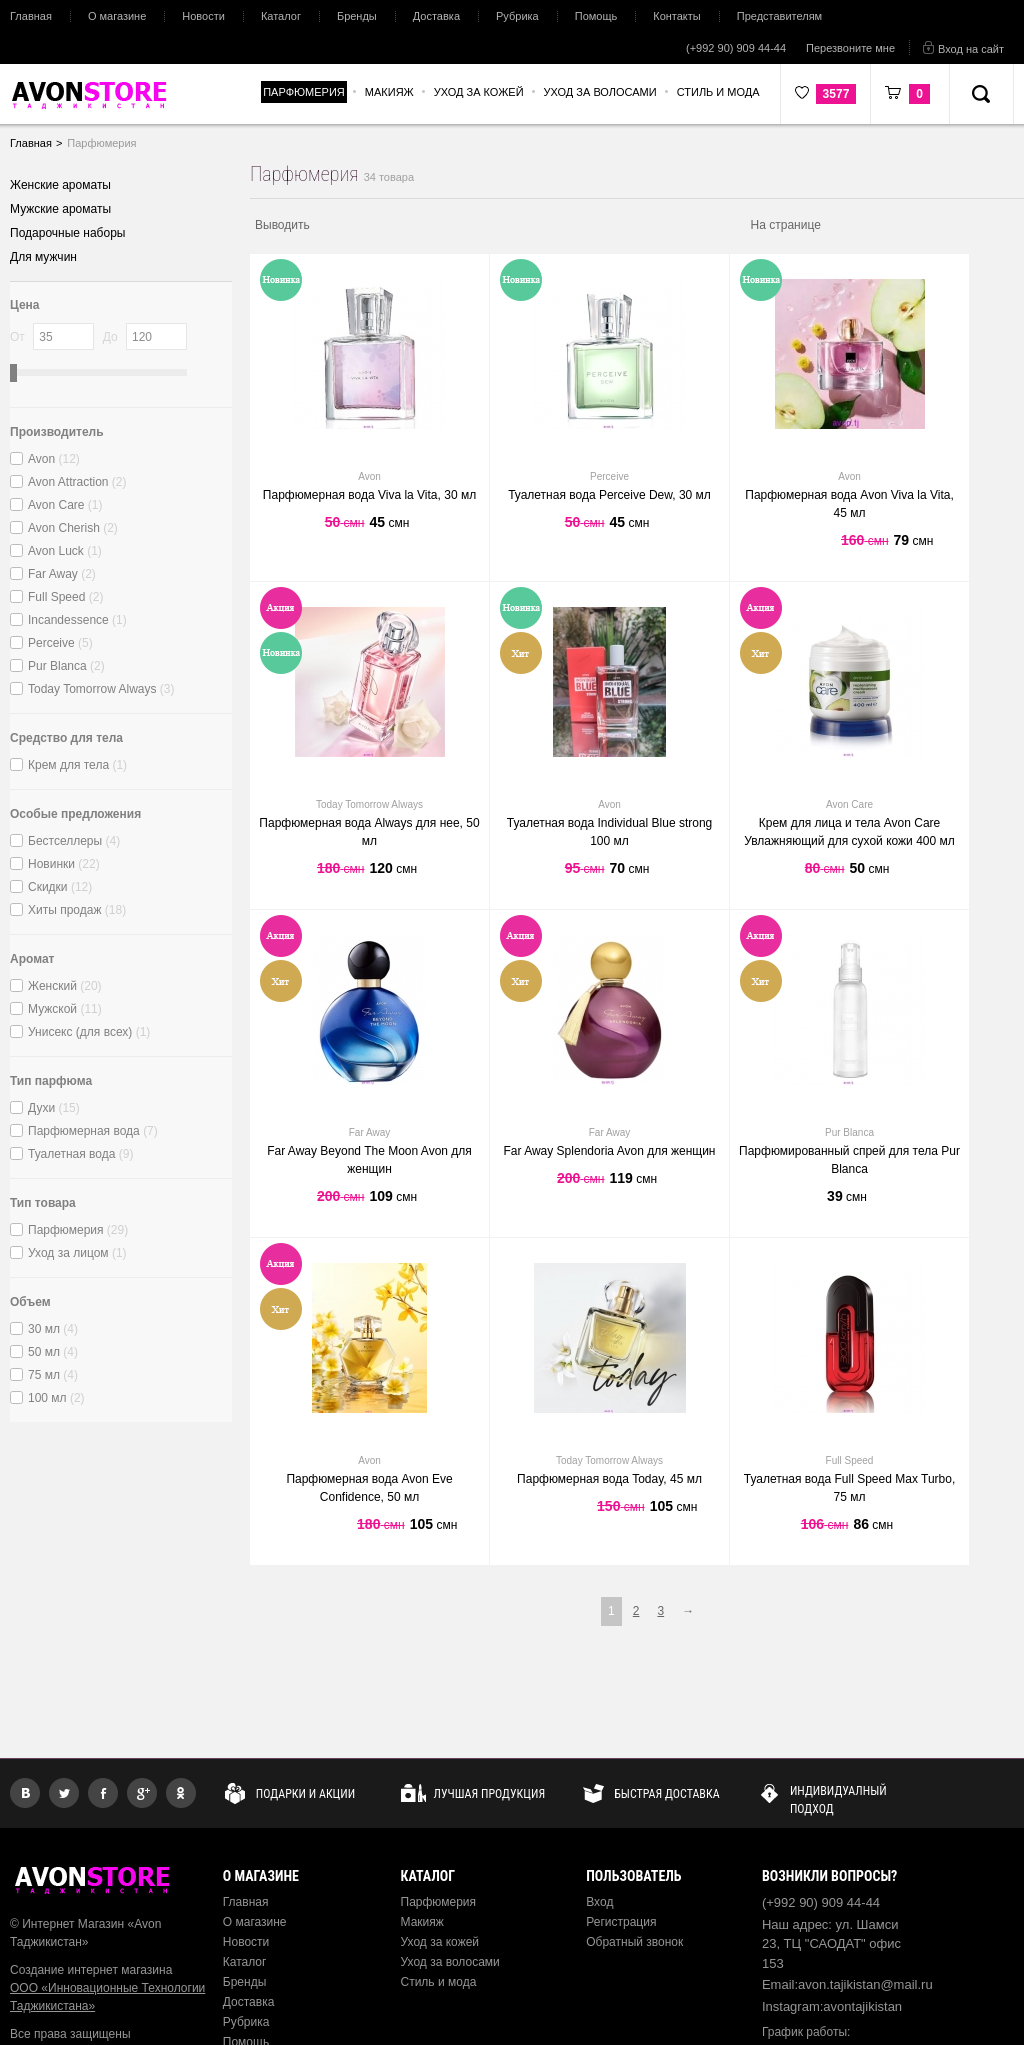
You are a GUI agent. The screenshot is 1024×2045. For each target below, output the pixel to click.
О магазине (117, 16)
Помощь (596, 16)
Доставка (436, 16)
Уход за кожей (440, 1942)
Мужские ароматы (60, 209)
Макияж (422, 1922)
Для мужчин (43, 257)
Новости (203, 16)
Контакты (677, 16)
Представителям (779, 16)
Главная (31, 16)
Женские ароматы (60, 185)
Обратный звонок (634, 1942)
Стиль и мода (439, 1982)
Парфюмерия (439, 1902)
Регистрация (621, 1922)
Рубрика (517, 16)
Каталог (281, 16)
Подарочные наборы (67, 233)
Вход (599, 1902)
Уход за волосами (450, 1962)
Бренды (357, 16)
